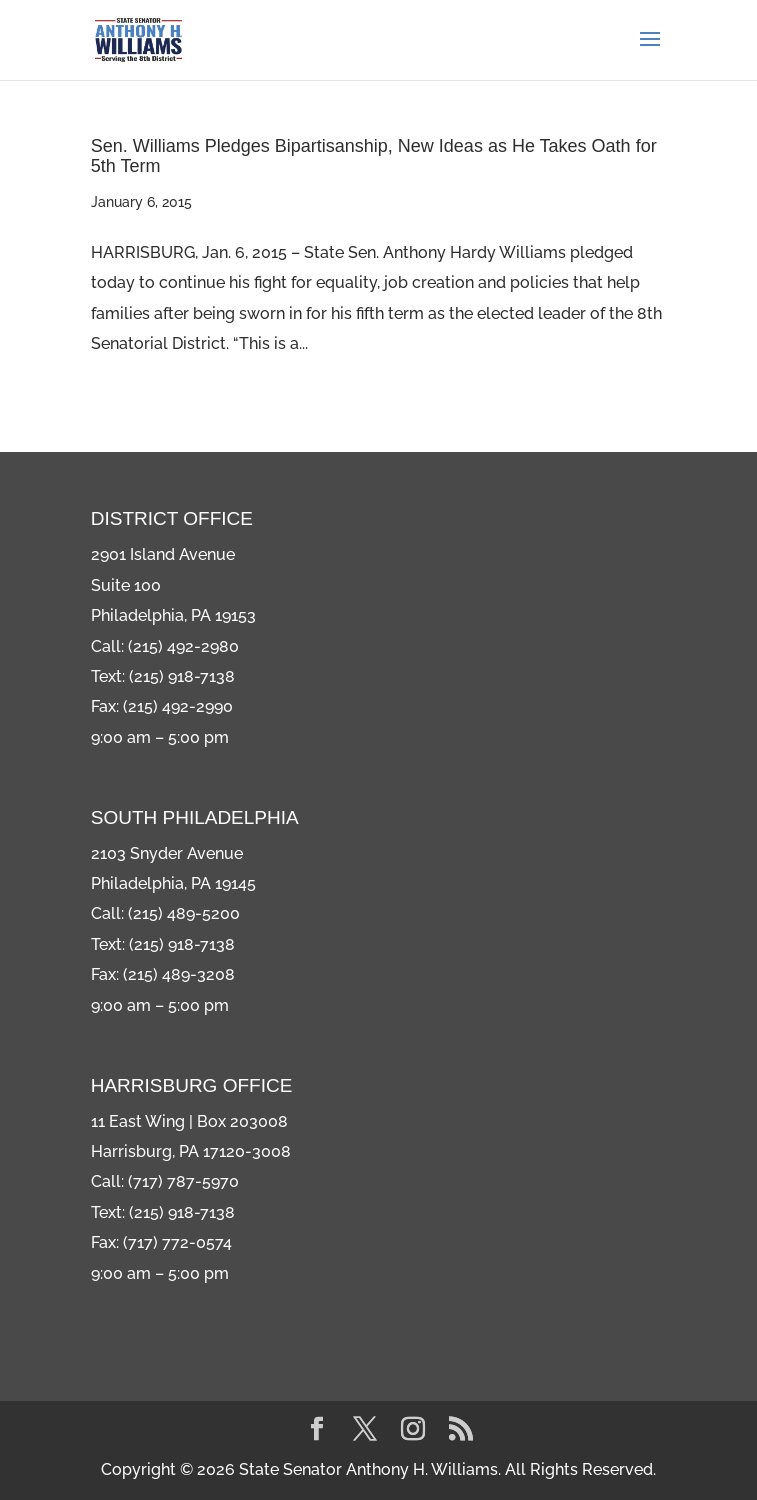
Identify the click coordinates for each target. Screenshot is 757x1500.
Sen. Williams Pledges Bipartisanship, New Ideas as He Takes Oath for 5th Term (374, 156)
